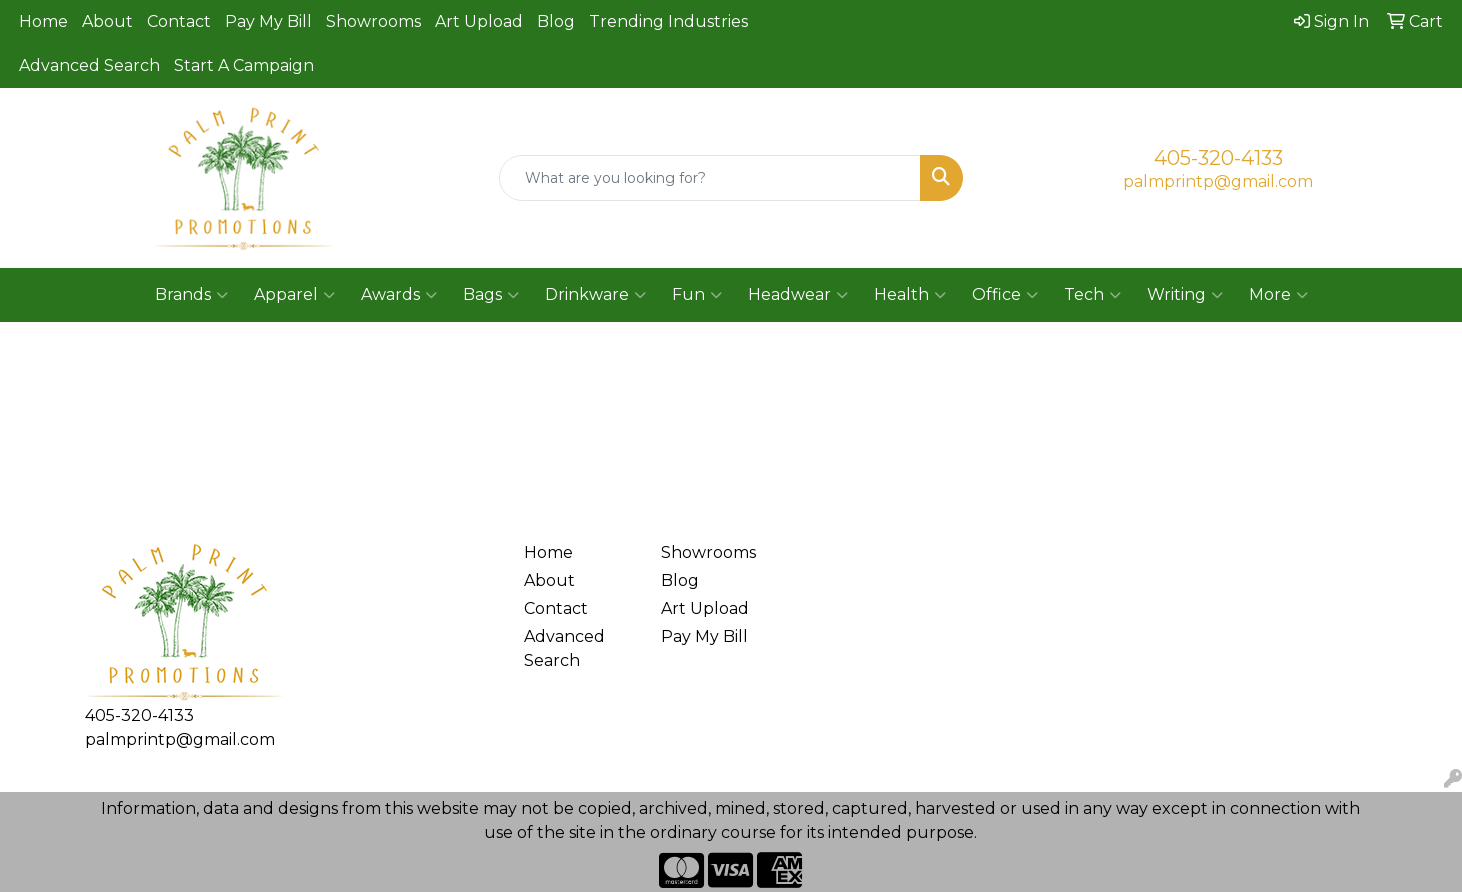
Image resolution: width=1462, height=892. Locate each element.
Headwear (798, 295)
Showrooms (373, 21)
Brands (191, 295)
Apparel (294, 295)
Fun (697, 295)
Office (1005, 295)
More (1278, 295)
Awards (399, 295)
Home (43, 21)
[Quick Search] (709, 178)
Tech (1092, 295)
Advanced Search (89, 65)
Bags (491, 295)
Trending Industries (668, 21)
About (107, 21)
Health (910, 295)
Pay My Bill (268, 21)
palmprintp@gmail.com (1218, 181)
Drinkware (595, 295)
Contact (179, 21)
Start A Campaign (244, 65)
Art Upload (479, 21)
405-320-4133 (1218, 158)
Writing (1185, 295)
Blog (556, 21)
